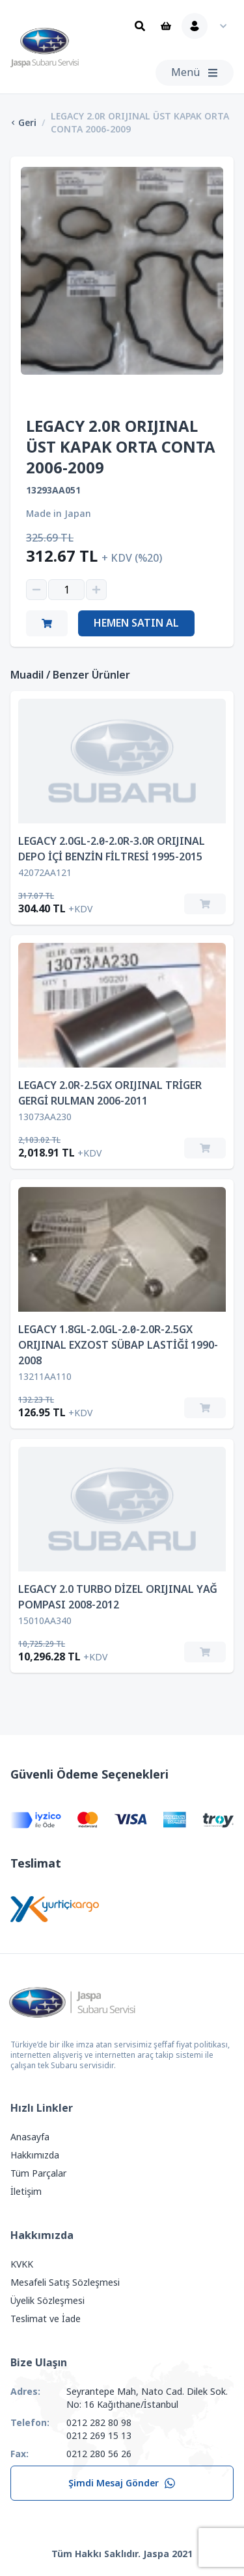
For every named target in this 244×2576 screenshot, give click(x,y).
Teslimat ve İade (45, 2318)
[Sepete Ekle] (205, 904)
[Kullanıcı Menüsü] (208, 26)
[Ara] (139, 26)
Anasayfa (29, 2137)
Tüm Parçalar (38, 2173)
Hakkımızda (34, 2155)
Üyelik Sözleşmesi (47, 2300)
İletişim (26, 2191)
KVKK (21, 2264)
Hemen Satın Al (136, 623)
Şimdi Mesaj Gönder (122, 2483)
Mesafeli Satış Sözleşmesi (65, 2282)
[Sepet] (166, 26)
